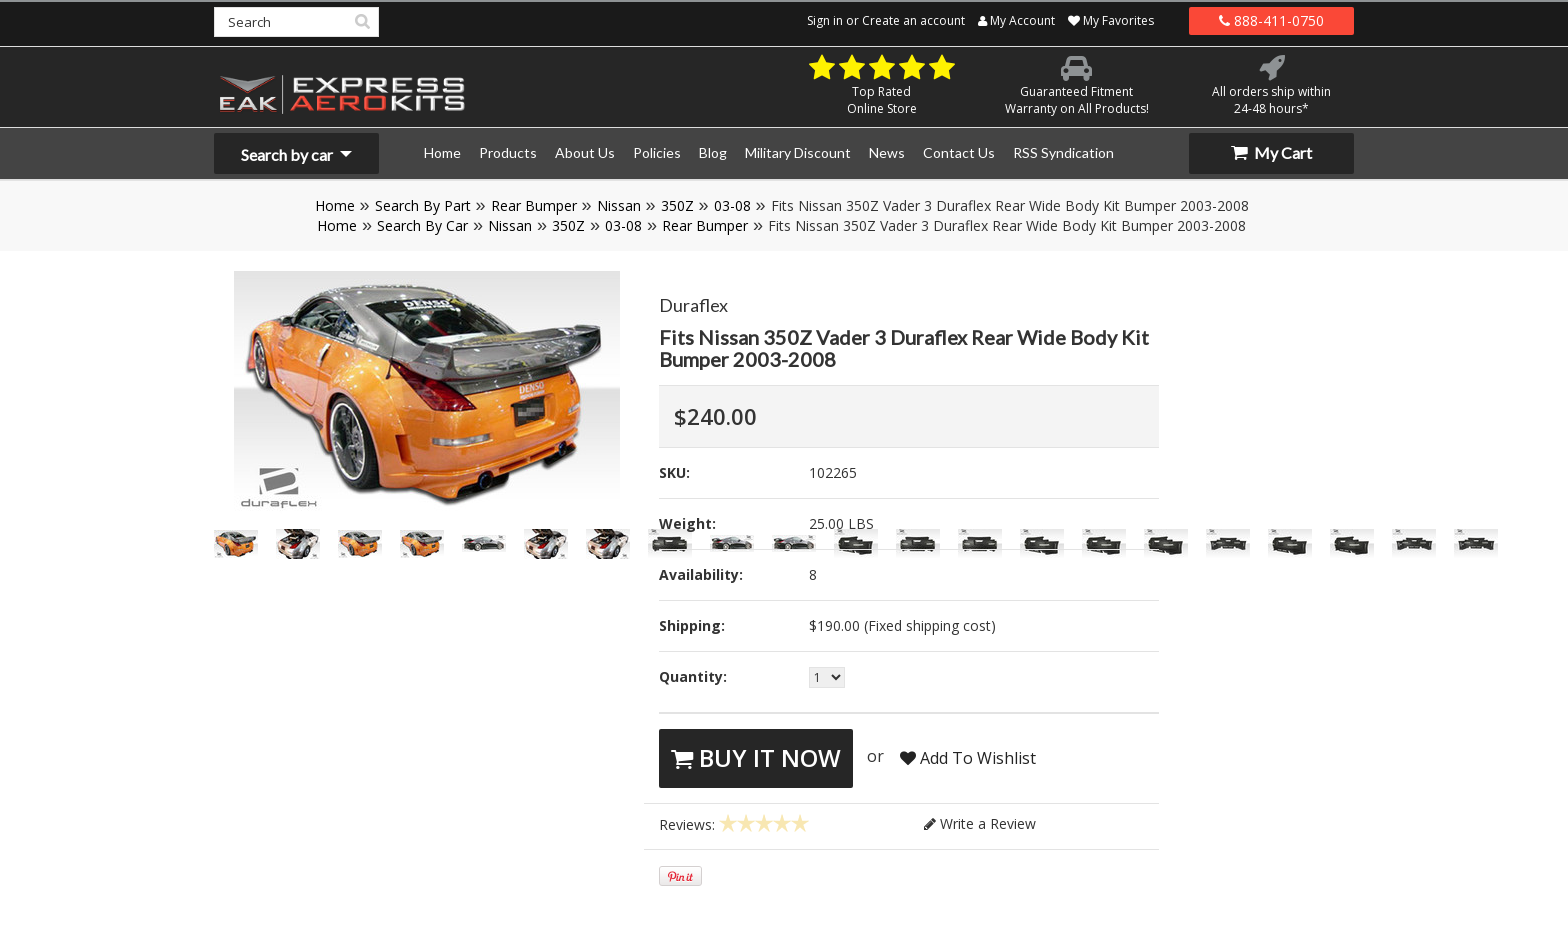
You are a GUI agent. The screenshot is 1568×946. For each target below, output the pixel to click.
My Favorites (1111, 20)
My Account (1016, 20)
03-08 (732, 205)
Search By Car (422, 225)
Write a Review (980, 823)
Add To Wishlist (968, 758)
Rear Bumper (534, 205)
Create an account (913, 20)
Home (335, 205)
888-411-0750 (1271, 20)
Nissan (619, 205)
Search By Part (423, 205)
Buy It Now (756, 757)
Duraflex (693, 305)
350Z (677, 205)
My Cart (1271, 152)
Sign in (825, 20)
